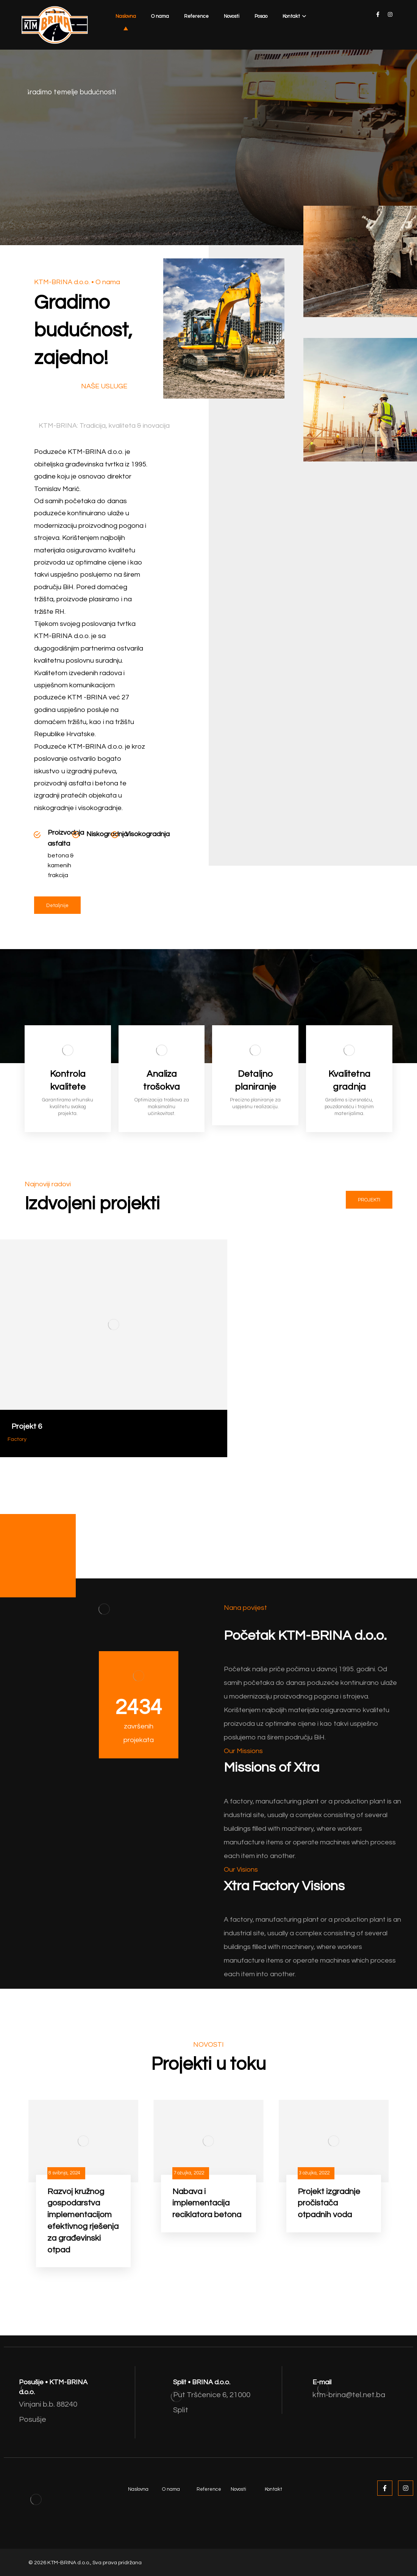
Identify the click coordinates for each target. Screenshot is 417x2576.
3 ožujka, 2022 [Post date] (314, 2173)
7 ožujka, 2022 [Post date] (188, 2173)
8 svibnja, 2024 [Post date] (64, 2173)
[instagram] (390, 14)
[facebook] (378, 14)
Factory (17, 1439)
